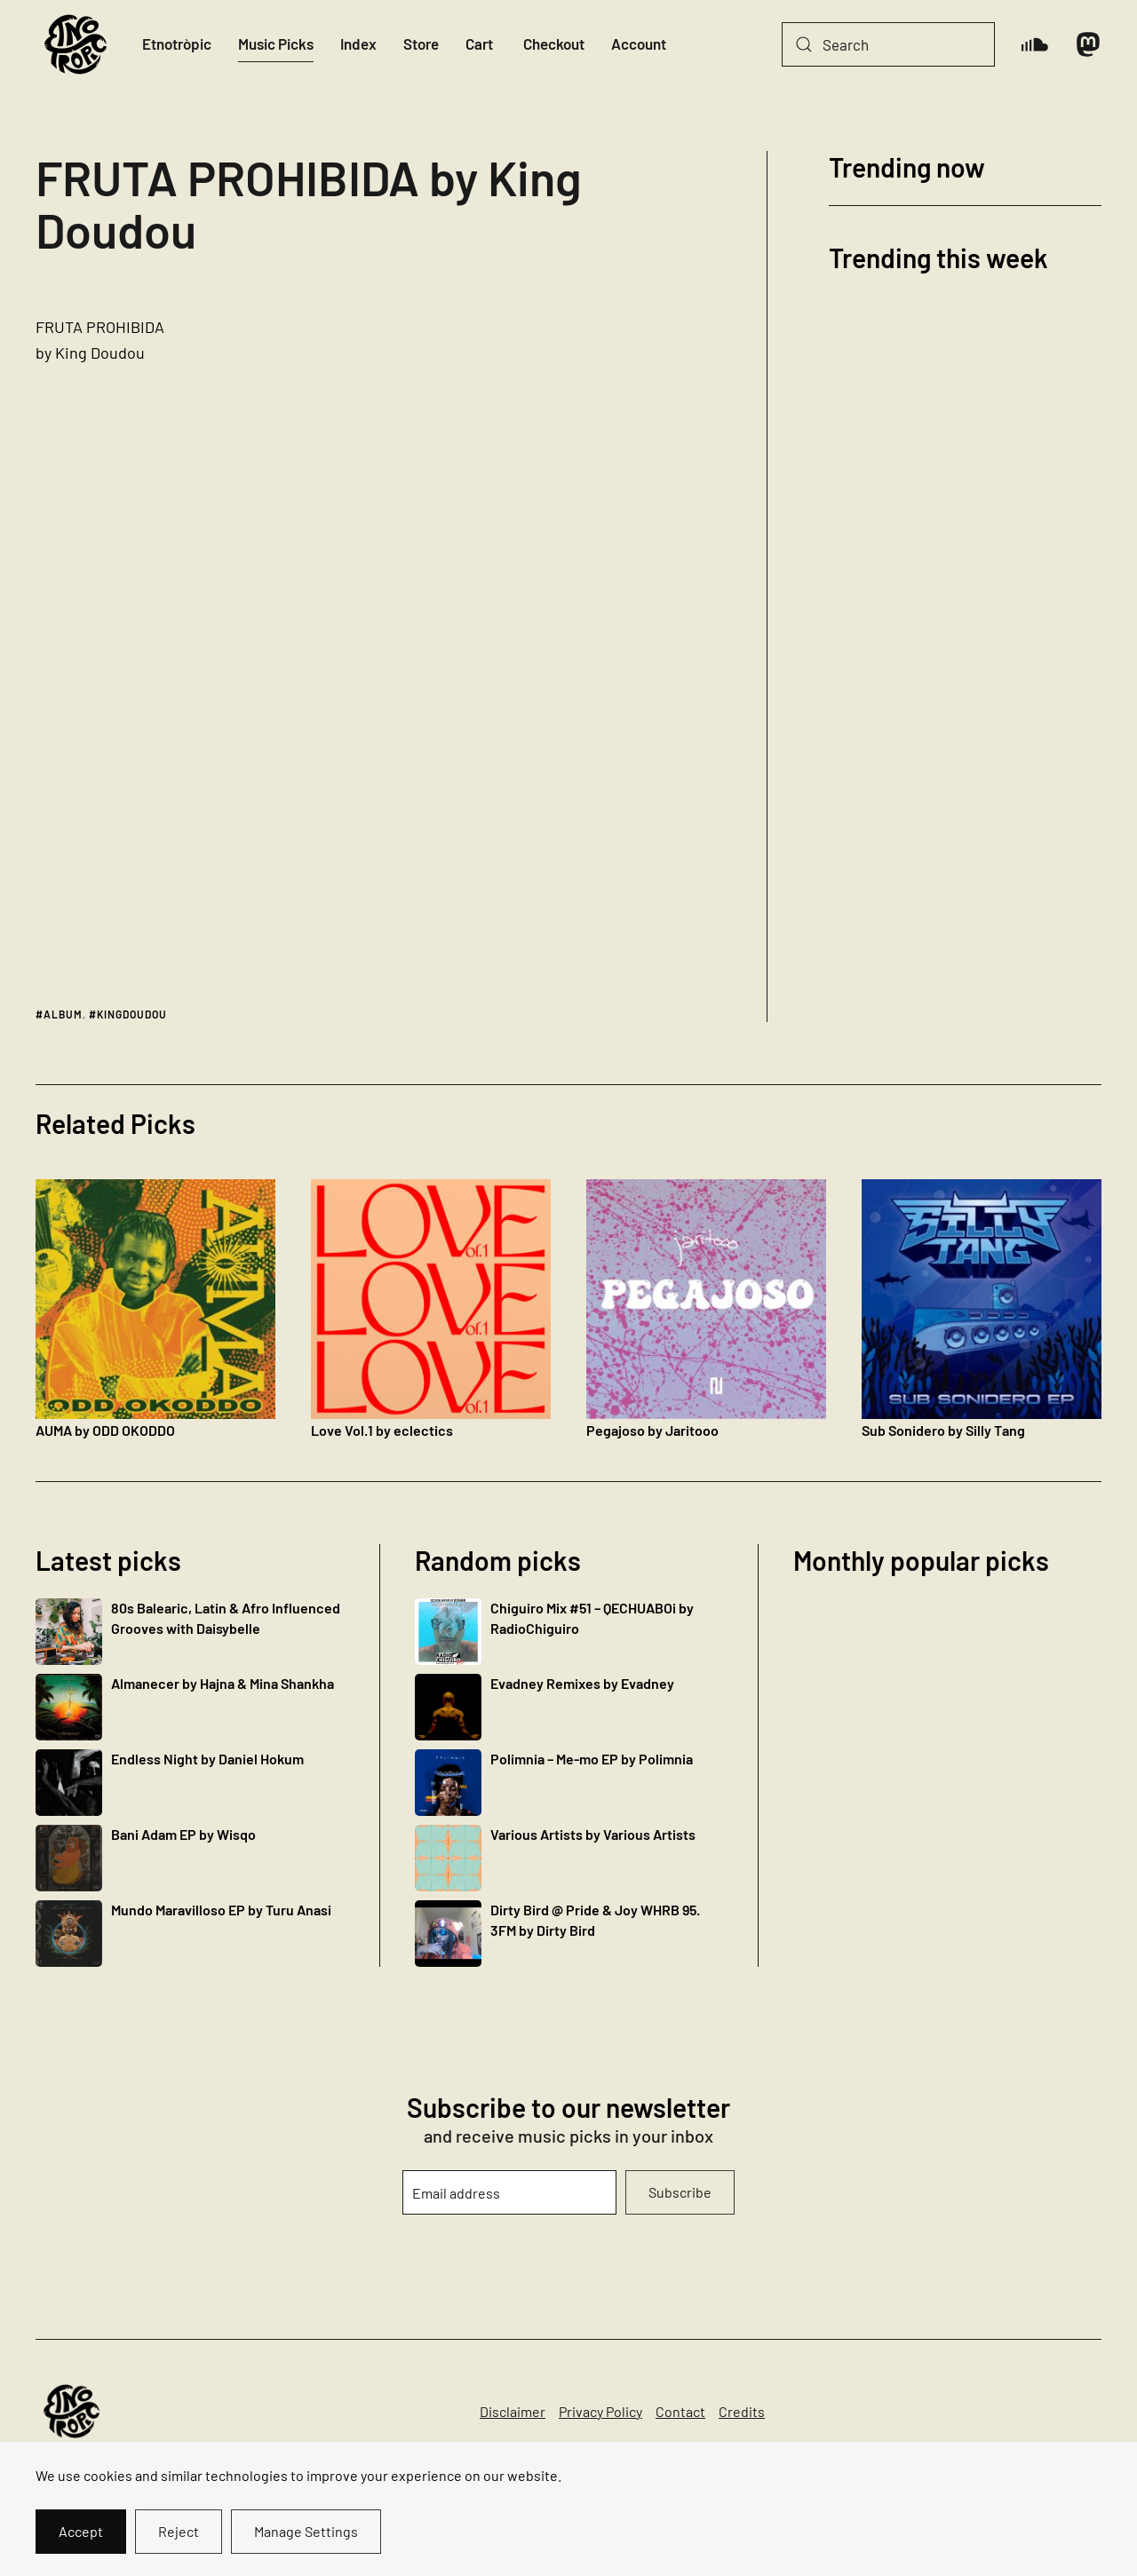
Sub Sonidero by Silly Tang (943, 1430)
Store (421, 43)
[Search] (888, 44)
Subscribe (680, 2192)
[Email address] (509, 2192)
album (63, 1014)
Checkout (553, 43)
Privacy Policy (600, 2411)
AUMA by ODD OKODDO (105, 1430)
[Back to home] (75, 44)
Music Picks (276, 43)
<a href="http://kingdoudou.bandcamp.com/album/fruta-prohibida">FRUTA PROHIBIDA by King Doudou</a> (549, 638)
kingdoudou (132, 1014)
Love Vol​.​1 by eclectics (382, 1430)
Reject (178, 2531)
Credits (742, 2411)
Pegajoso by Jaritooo (652, 1430)
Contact (680, 2411)
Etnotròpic (176, 43)
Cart (479, 43)
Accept (81, 2531)
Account (638, 43)
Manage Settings (306, 2531)
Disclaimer (512, 2411)
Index (358, 43)
